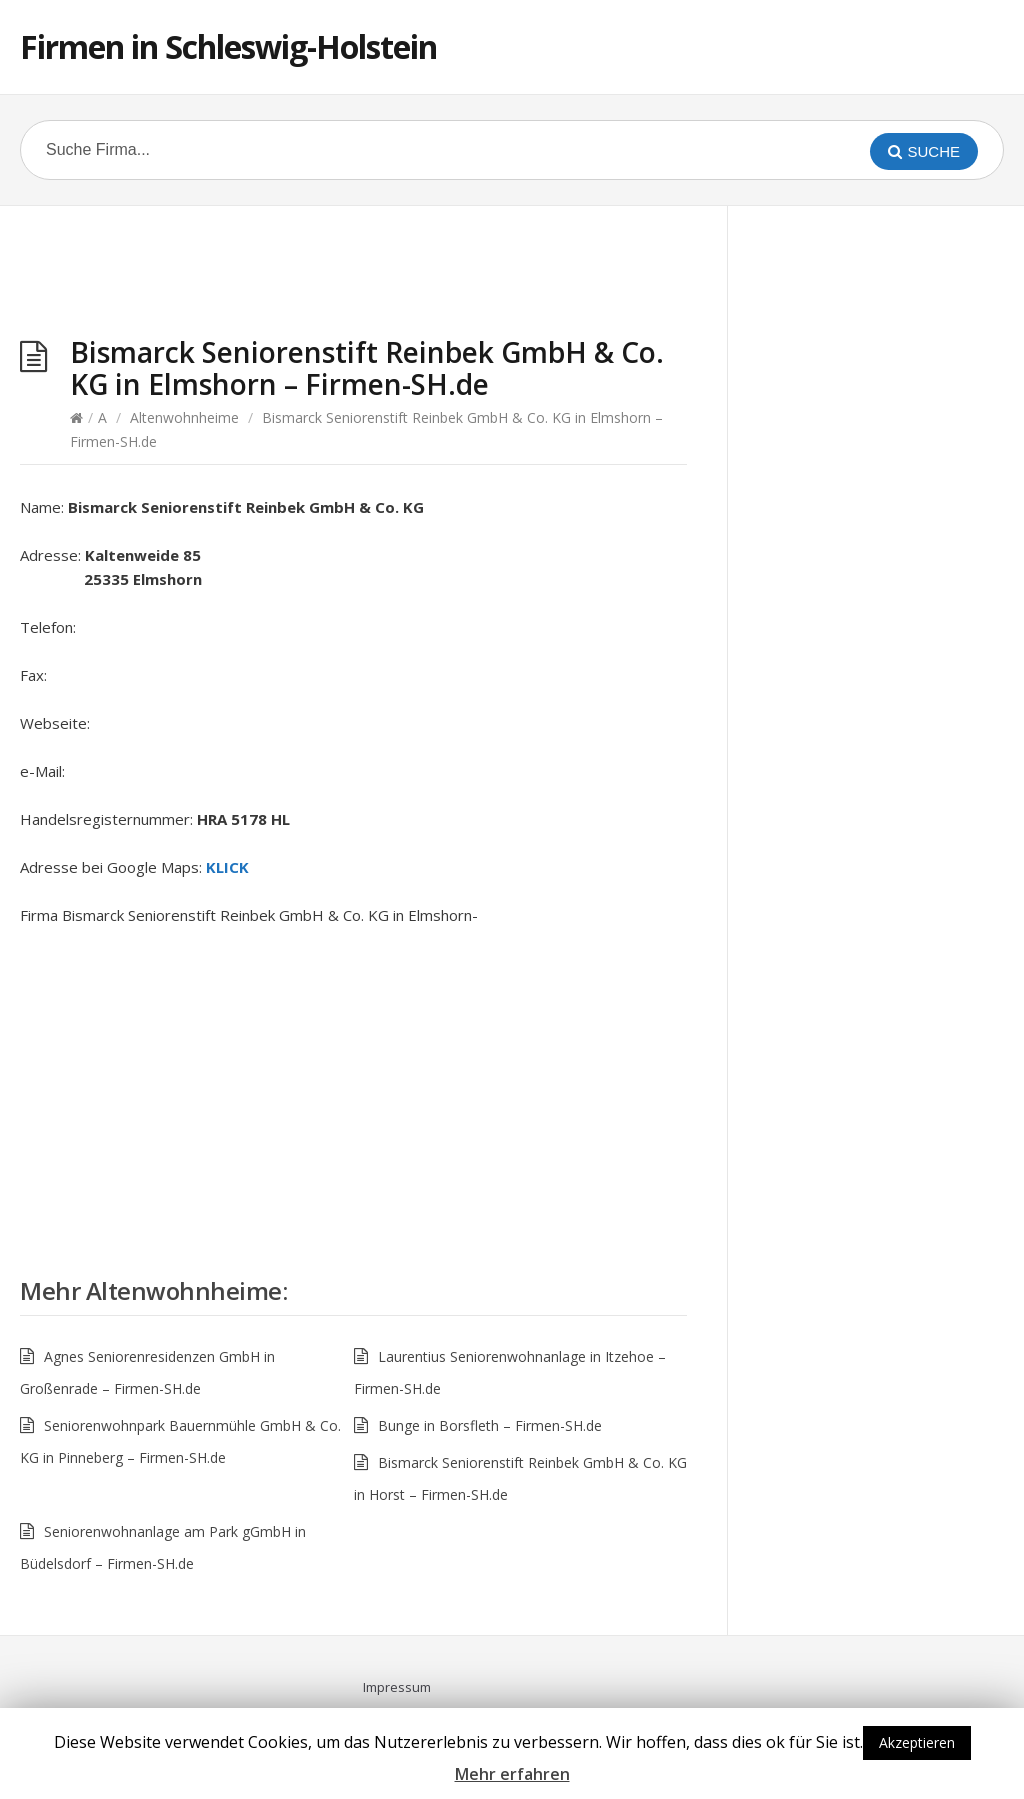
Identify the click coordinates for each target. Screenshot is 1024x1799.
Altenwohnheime (184, 417)
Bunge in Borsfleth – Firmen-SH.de (490, 1425)
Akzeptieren (917, 1742)
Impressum (397, 1687)
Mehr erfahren (512, 1774)
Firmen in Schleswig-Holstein (228, 46)
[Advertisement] (354, 276)
